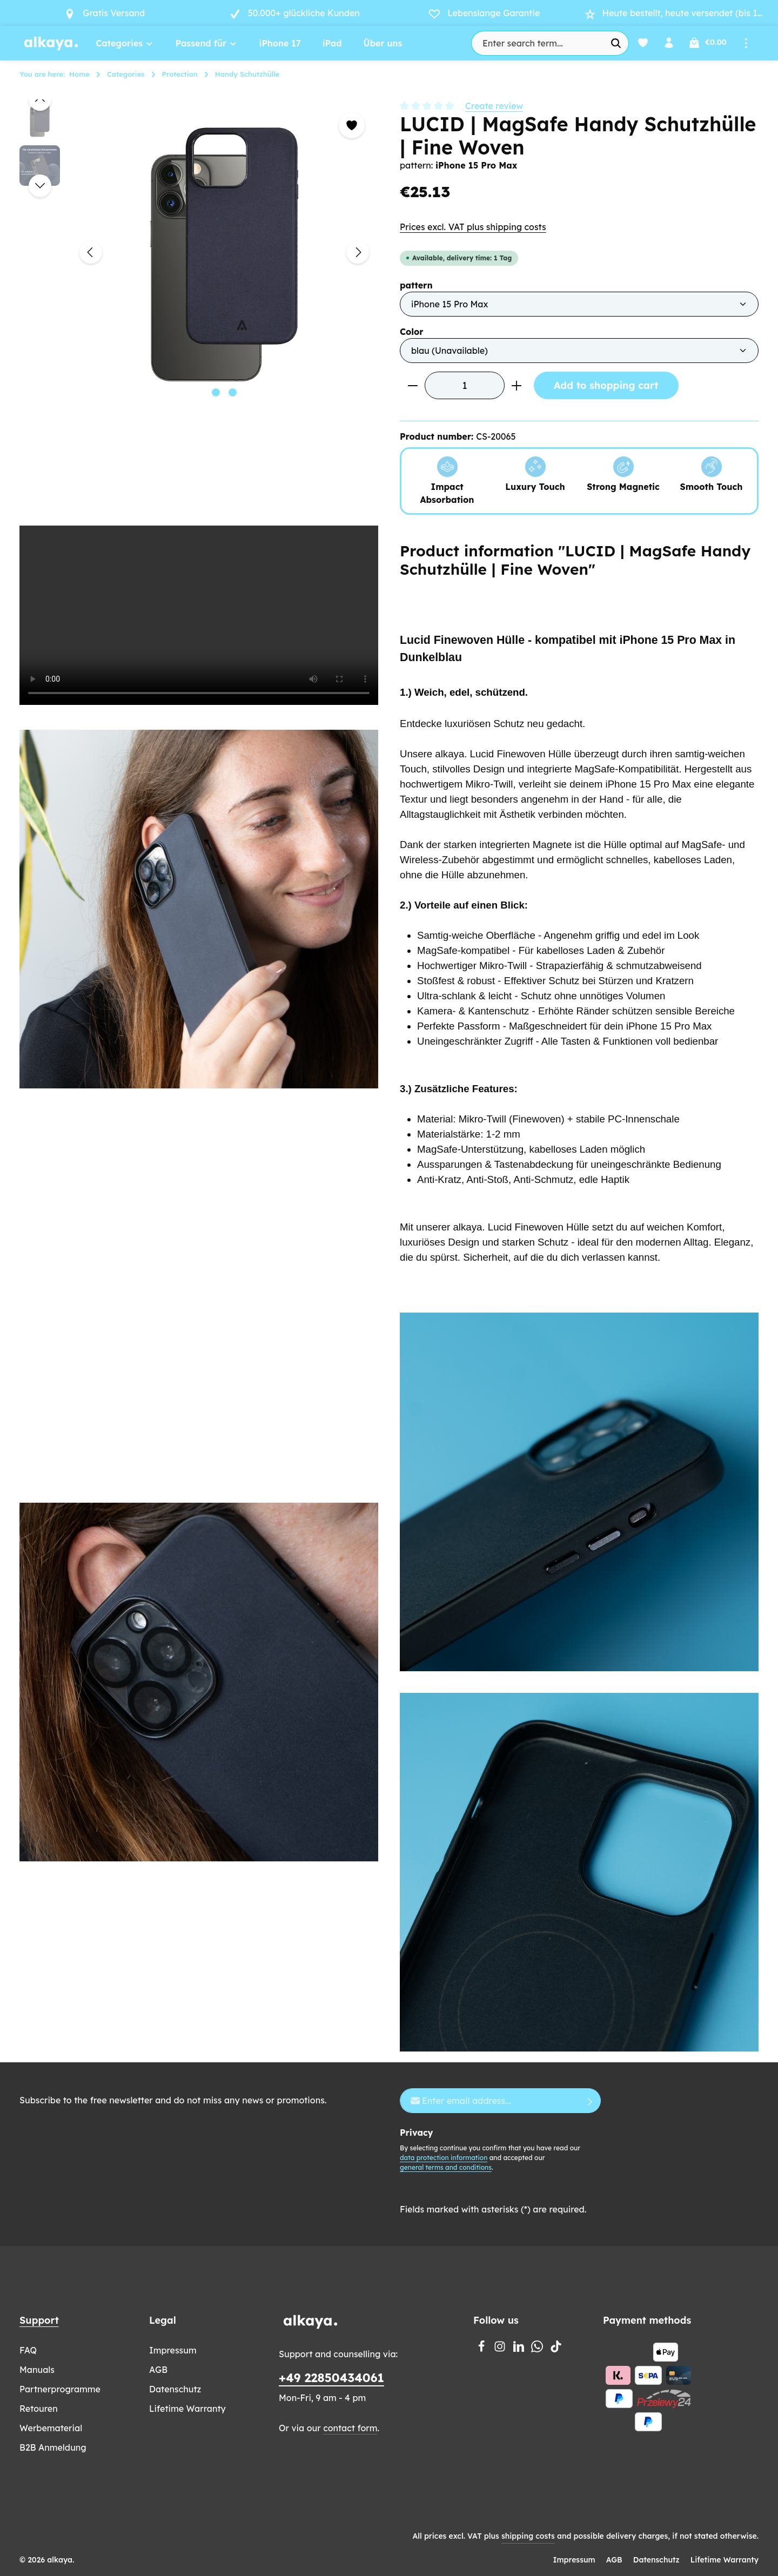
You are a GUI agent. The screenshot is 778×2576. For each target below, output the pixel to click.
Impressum (173, 2350)
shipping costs (528, 2536)
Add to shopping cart (606, 385)
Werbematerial (50, 2428)
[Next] (357, 252)
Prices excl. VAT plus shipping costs (473, 226)
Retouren (38, 2408)
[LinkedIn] (520, 2349)
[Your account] (668, 43)
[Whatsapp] (538, 2349)
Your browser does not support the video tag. (198, 615)
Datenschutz (175, 2389)
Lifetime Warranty (187, 2408)
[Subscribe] (590, 2100)
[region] (199, 252)
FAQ (28, 2350)
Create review (494, 105)
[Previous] (90, 252)
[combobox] (535, 43)
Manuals (37, 2369)
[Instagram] (501, 2349)
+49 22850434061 (331, 2377)
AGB (158, 2369)
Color (412, 331)
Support (39, 2320)
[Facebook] (482, 2349)
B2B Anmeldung (52, 2447)
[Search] (614, 43)
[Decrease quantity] (412, 385)
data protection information (443, 2158)
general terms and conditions (446, 2167)
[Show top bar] (746, 43)
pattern (416, 285)
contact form (350, 2428)
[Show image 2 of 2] (233, 392)
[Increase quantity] (516, 385)
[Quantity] (465, 385)
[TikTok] (556, 2349)
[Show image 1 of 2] (216, 392)
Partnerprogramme (59, 2389)
